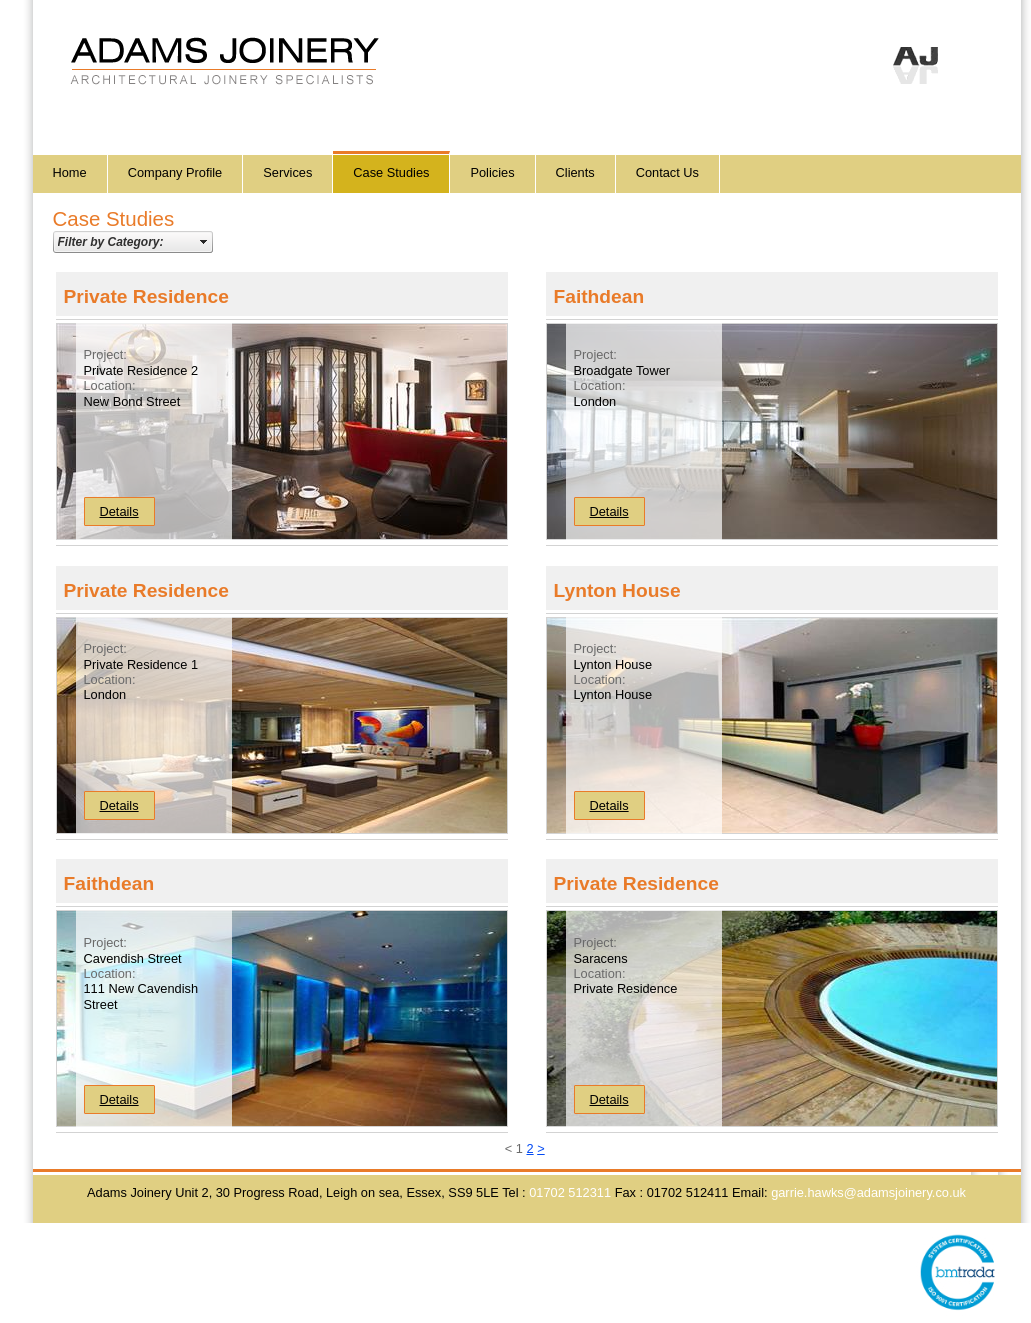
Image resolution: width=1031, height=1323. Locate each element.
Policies (492, 172)
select (204, 242)
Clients (575, 172)
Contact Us (667, 172)
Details (119, 511)
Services (287, 172)
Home (70, 172)
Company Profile (175, 172)
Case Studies (391, 172)
